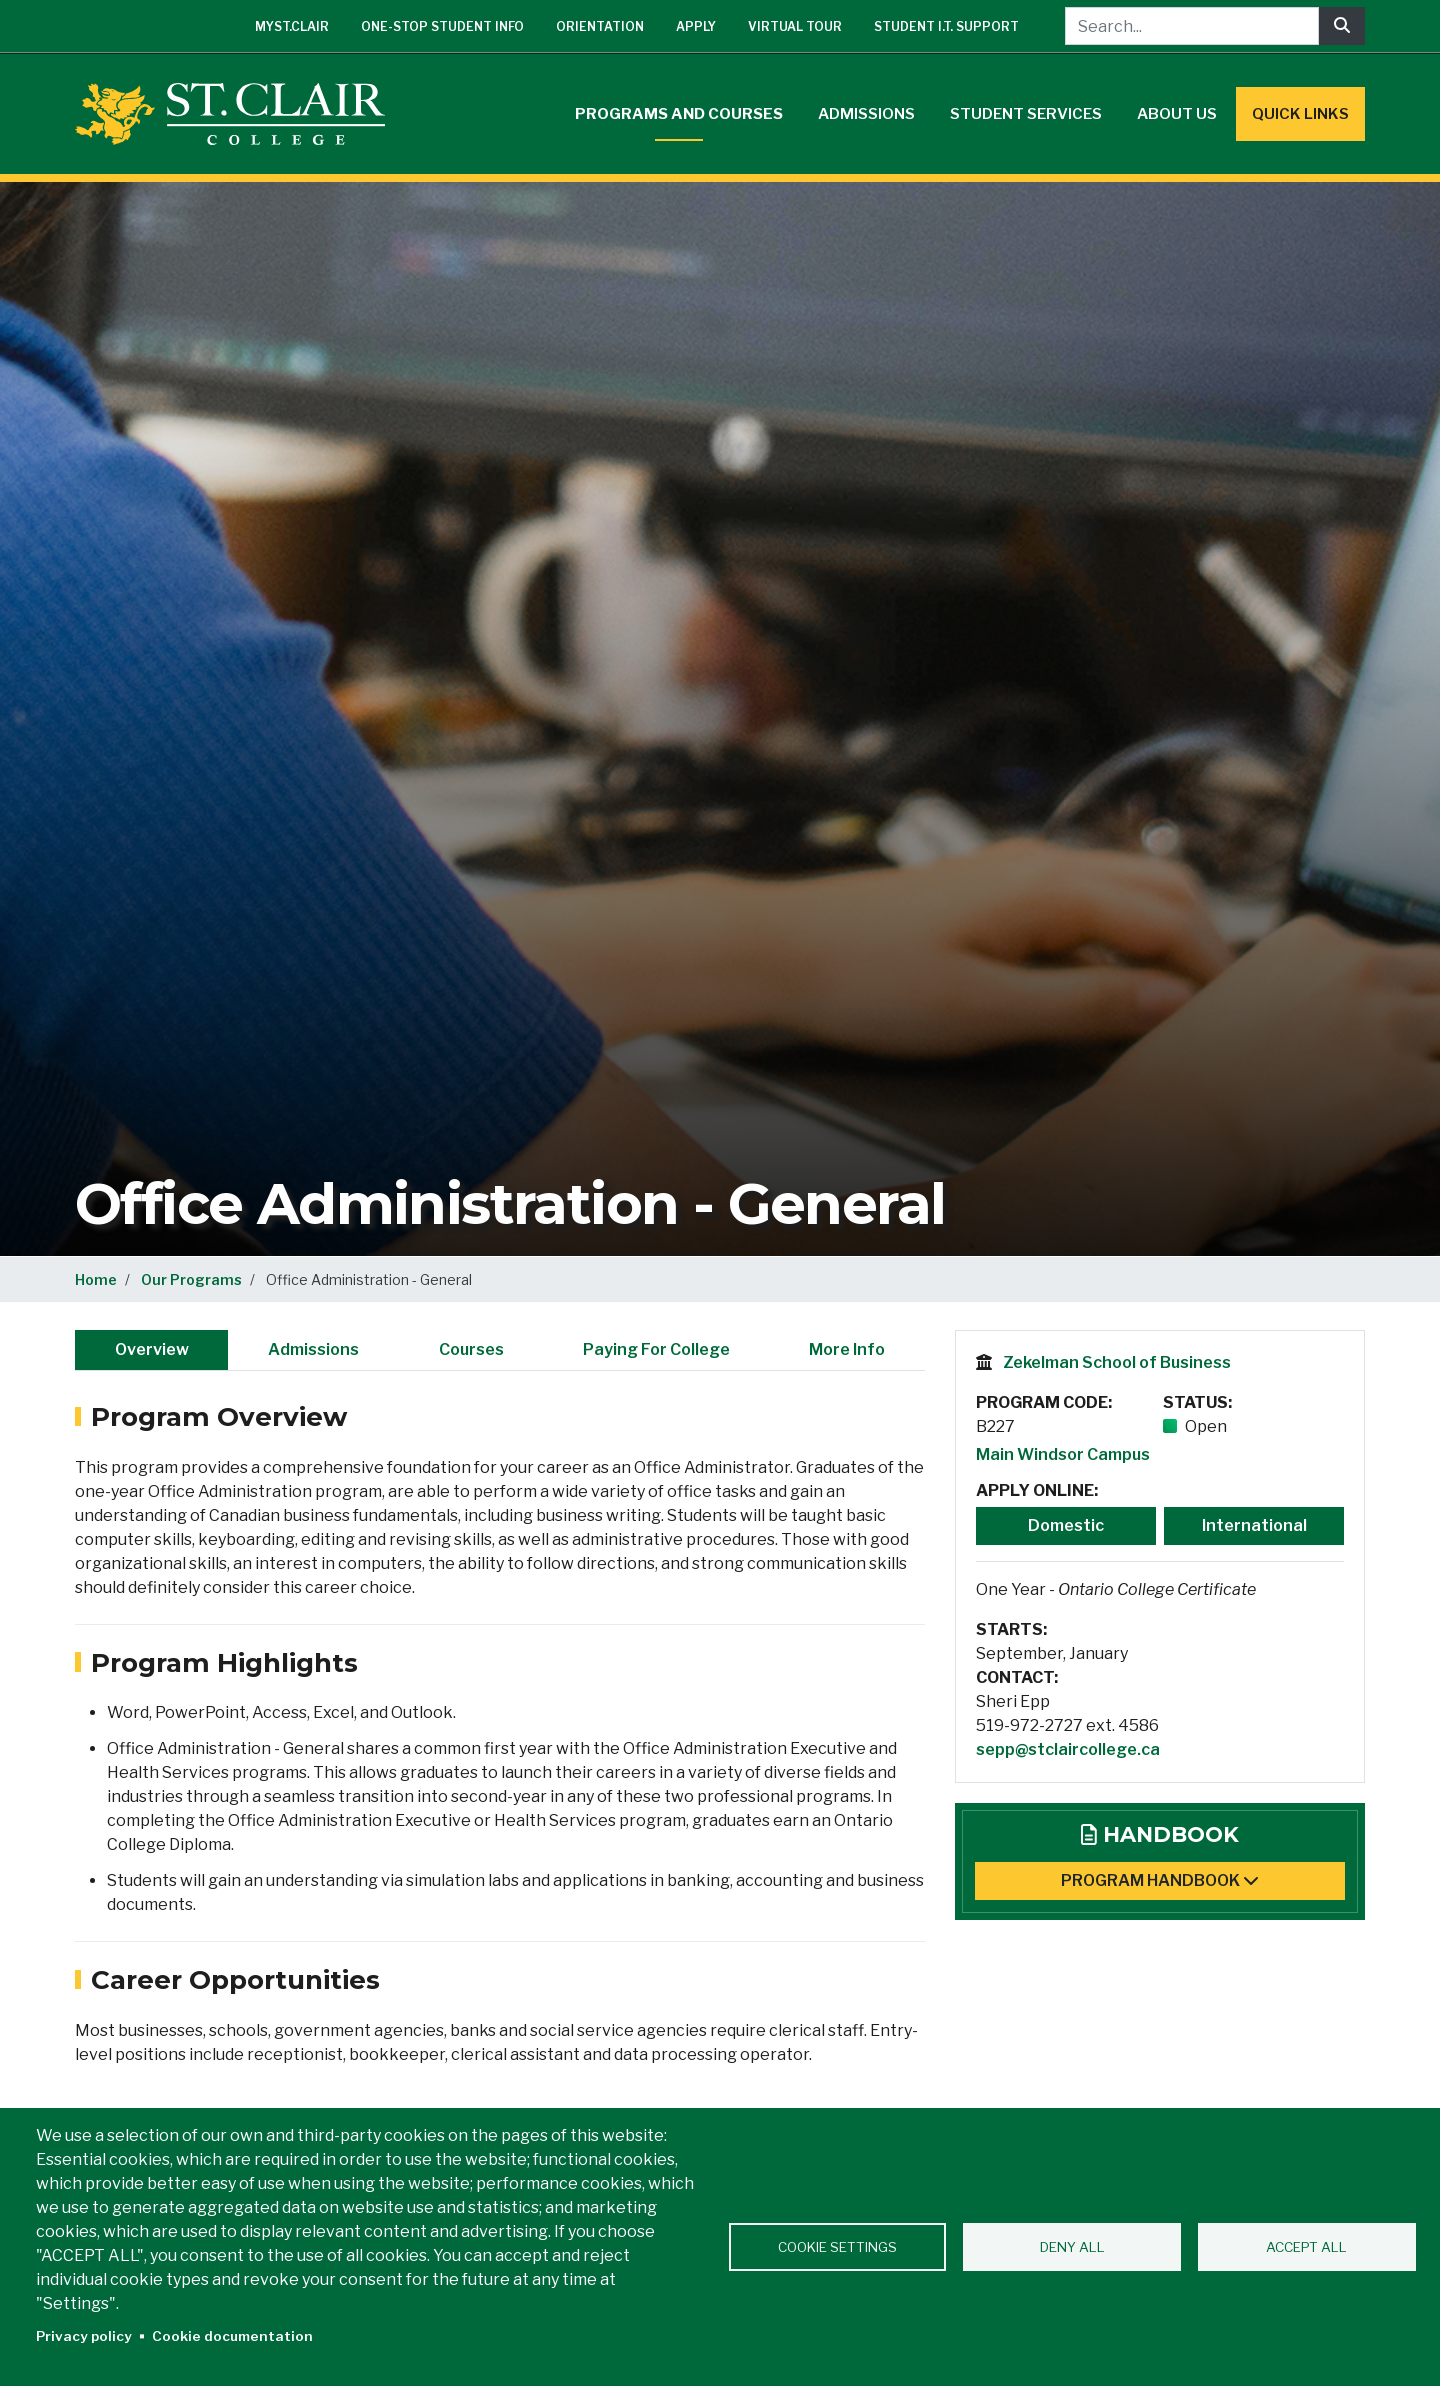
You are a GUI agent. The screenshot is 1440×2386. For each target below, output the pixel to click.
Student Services (1026, 114)
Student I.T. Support (946, 26)
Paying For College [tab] (656, 1349)
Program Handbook (1160, 1880)
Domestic (1066, 1525)
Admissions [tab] (313, 1349)
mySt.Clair (292, 26)
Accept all (1306, 2247)
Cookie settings (837, 2247)
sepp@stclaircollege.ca (1068, 1749)
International (1254, 1525)
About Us (1177, 114)
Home (96, 1279)
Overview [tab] (152, 1349)
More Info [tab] (847, 1349)
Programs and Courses (679, 114)
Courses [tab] (471, 1349)
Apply (696, 26)
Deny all (1072, 2247)
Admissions (866, 114)
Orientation (600, 26)
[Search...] (1192, 26)
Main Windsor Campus (1063, 1454)
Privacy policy (84, 2336)
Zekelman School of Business (1117, 1362)
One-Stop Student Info (442, 26)
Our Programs (191, 1279)
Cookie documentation (232, 2336)
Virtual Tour (795, 26)
